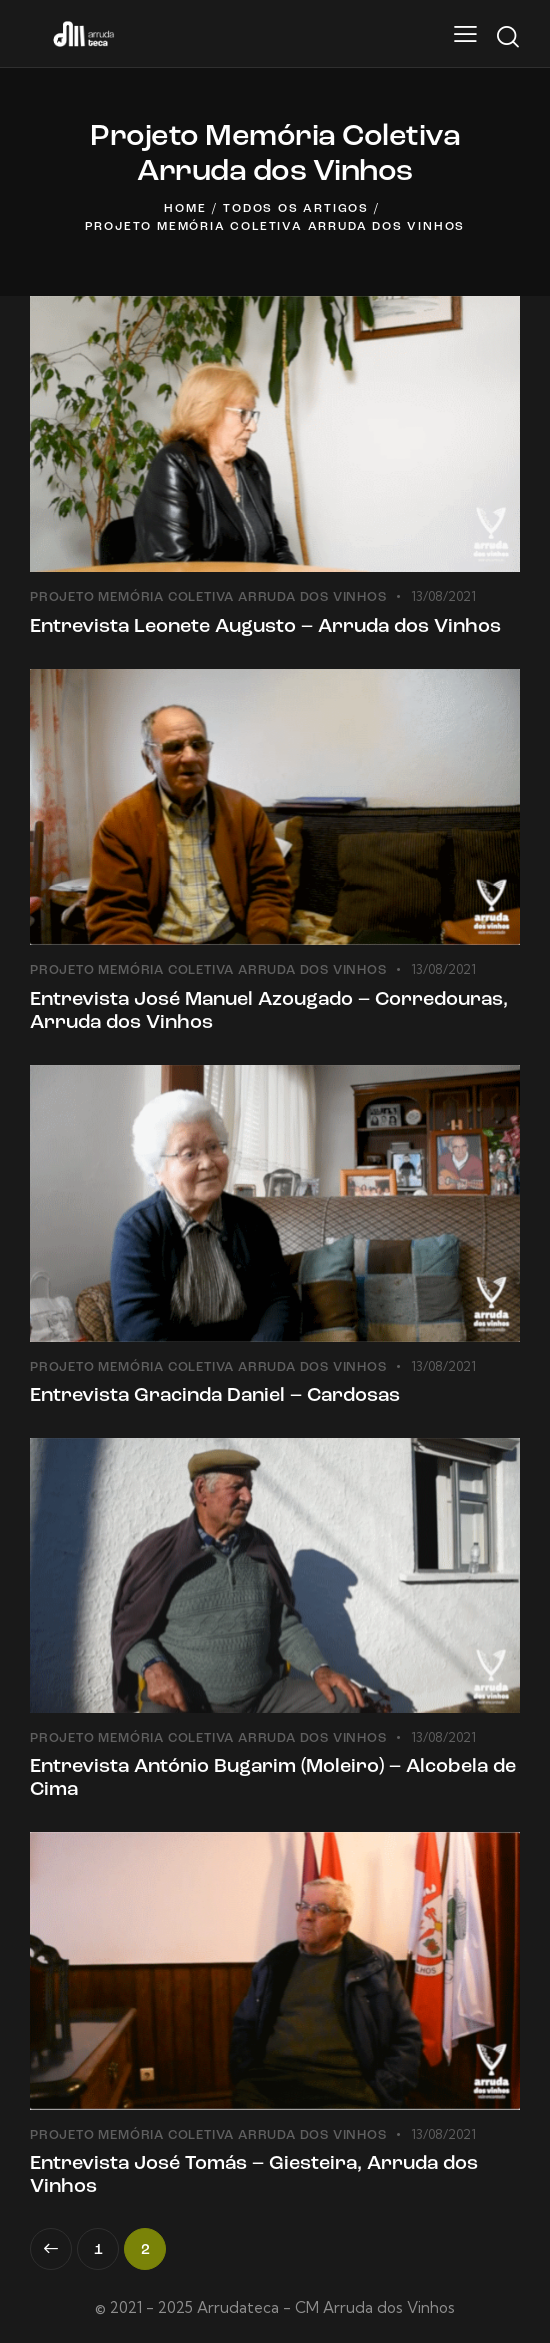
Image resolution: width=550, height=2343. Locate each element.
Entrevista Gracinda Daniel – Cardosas (215, 1396)
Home (185, 209)
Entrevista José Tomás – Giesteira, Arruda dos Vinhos (254, 2175)
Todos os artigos (296, 209)
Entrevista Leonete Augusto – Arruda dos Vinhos (265, 627)
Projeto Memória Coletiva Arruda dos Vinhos (208, 597)
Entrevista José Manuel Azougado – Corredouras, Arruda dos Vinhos (269, 1011)
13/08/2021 (443, 596)
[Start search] (507, 37)
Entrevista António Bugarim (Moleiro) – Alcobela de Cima (273, 1778)
